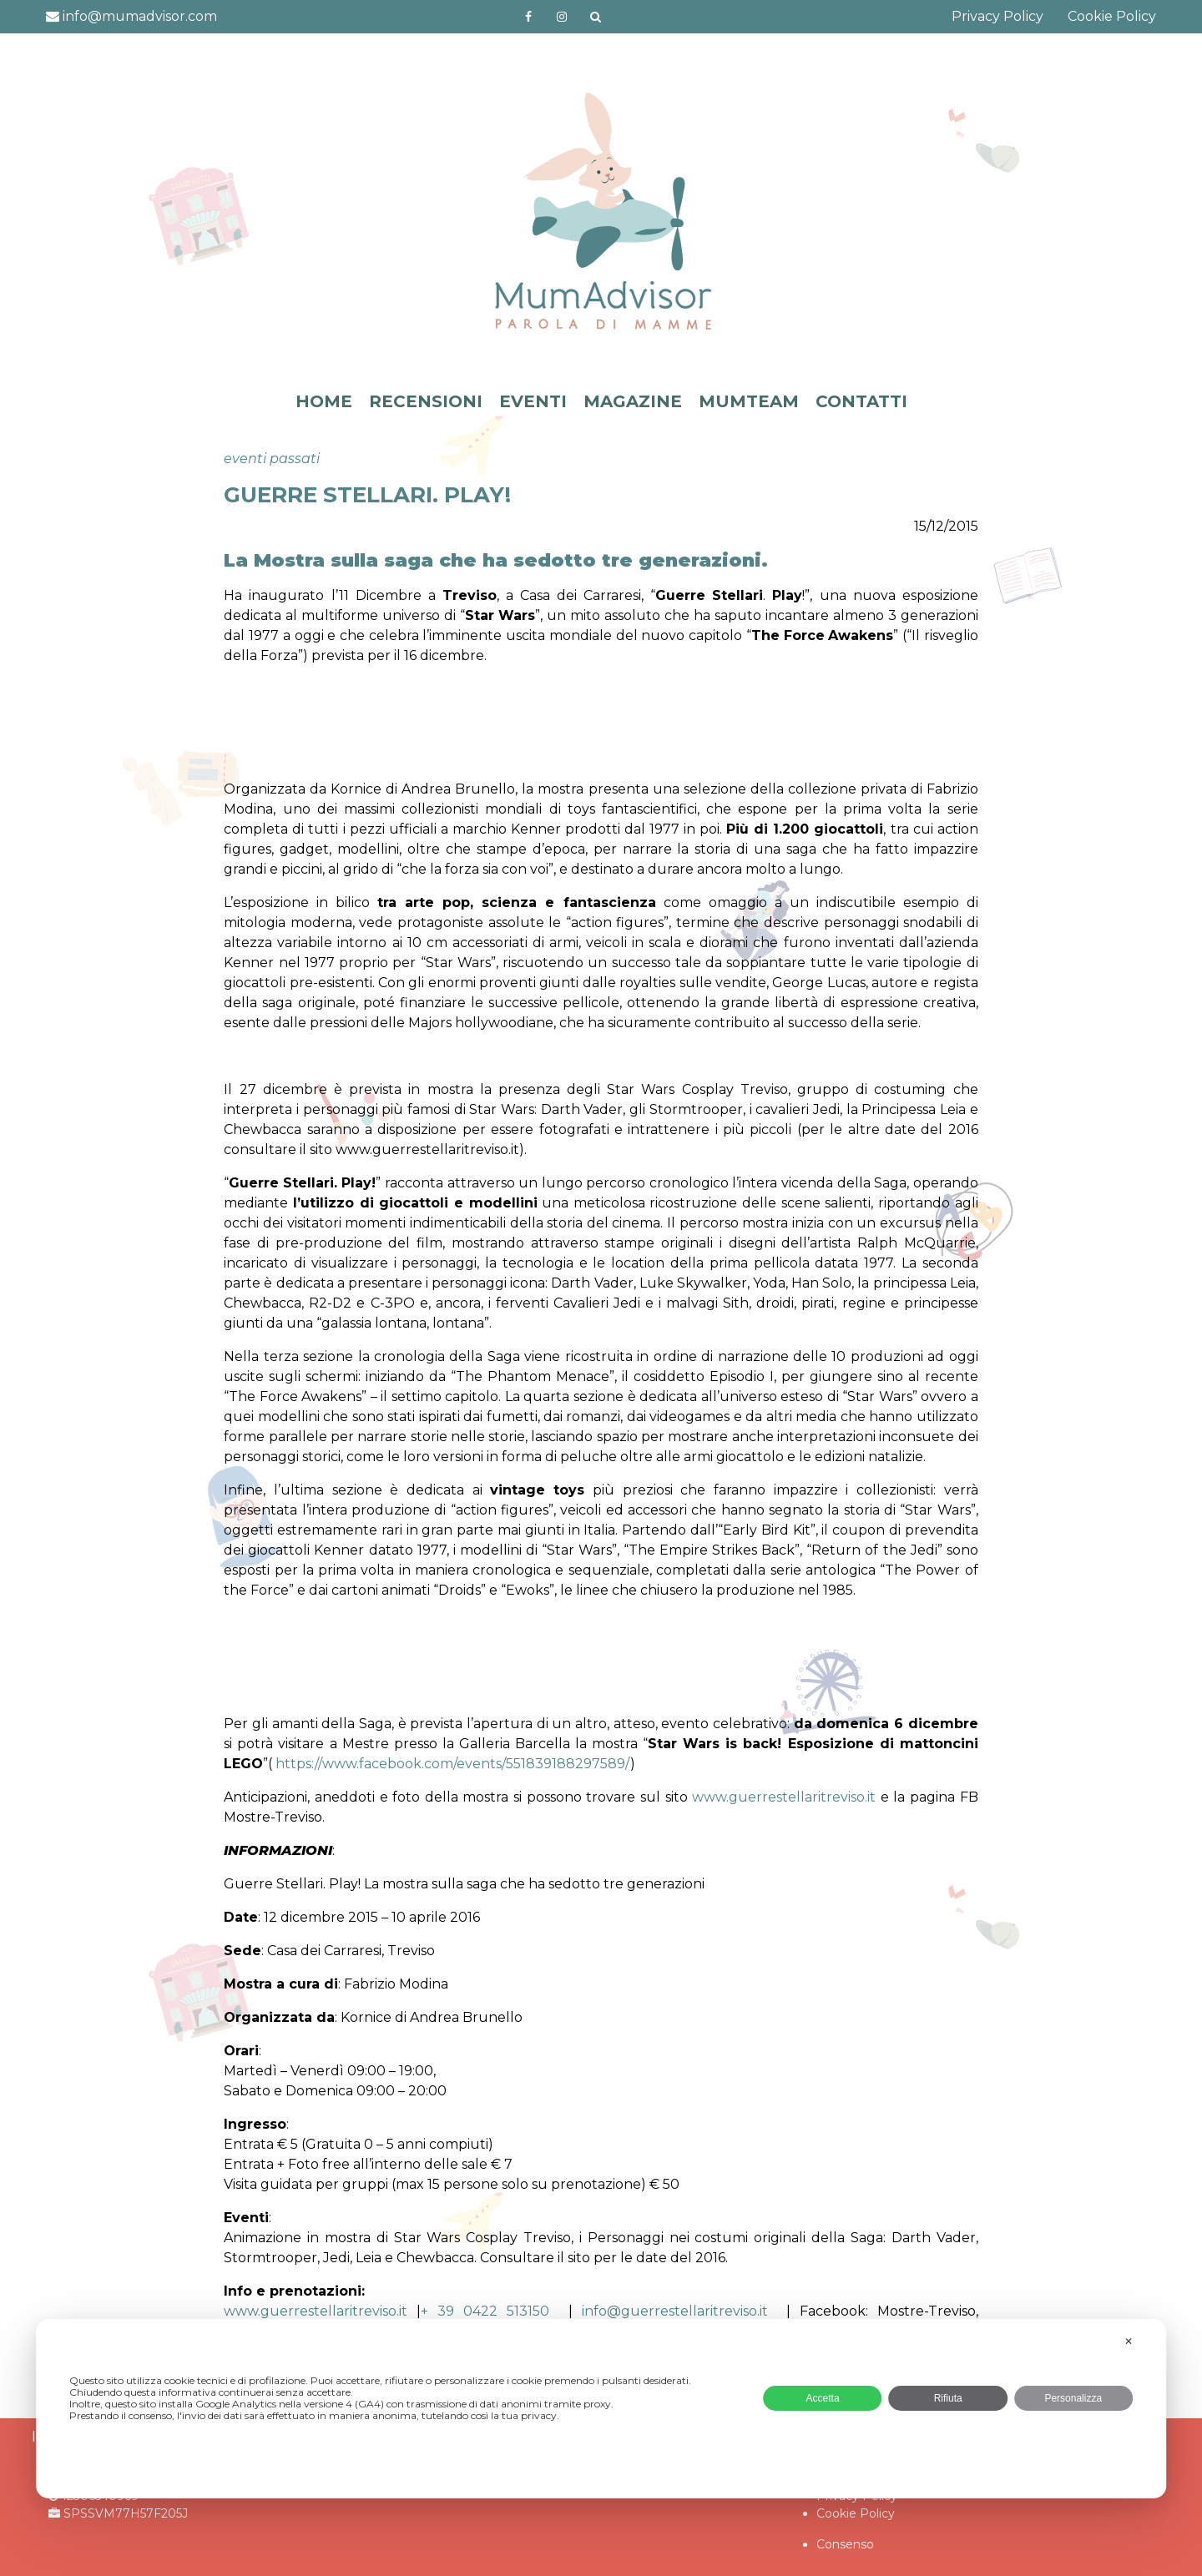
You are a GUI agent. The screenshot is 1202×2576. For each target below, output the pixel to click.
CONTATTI (861, 401)
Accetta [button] (823, 2398)
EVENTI (533, 401)
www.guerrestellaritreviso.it (786, 1797)
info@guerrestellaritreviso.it (675, 2311)
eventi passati (272, 458)
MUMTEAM (749, 401)
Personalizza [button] (1073, 2398)
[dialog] (601, 2408)
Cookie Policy (1112, 16)
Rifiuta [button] (948, 2398)
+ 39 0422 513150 (485, 2311)
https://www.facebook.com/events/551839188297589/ (452, 1764)
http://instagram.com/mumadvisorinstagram (561, 16)
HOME (323, 401)
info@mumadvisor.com (131, 16)
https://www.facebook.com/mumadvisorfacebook (529, 16)
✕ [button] (1128, 2341)
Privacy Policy (997, 16)
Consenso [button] (845, 2544)
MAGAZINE (632, 401)
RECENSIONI (425, 401)
